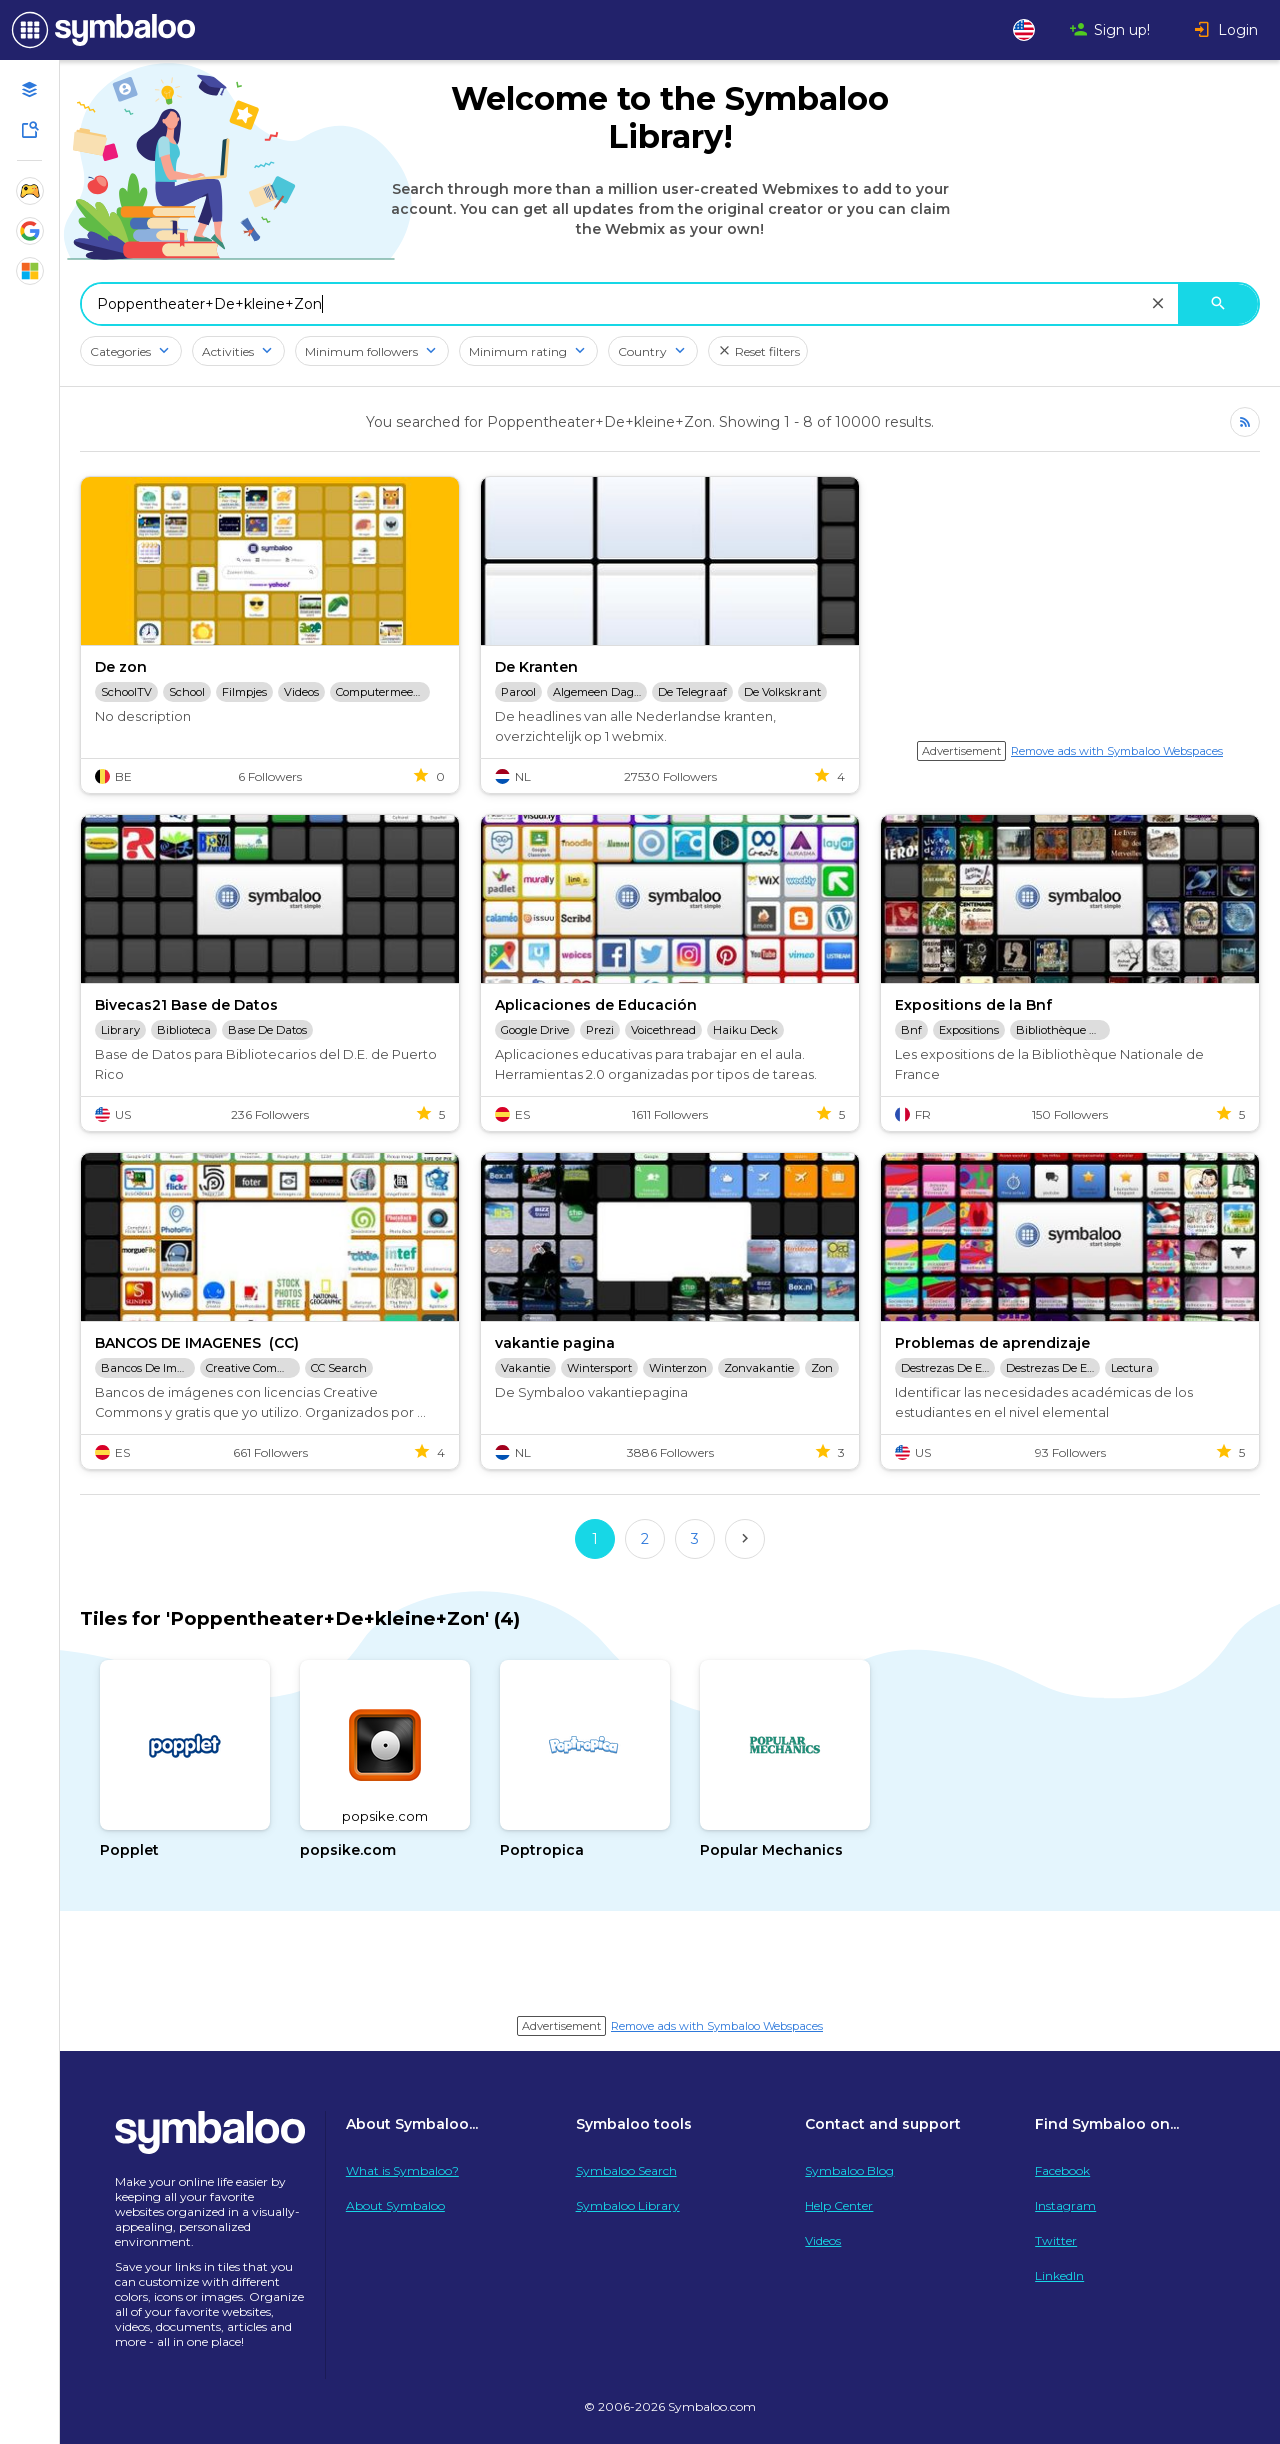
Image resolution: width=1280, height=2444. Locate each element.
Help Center (839, 2205)
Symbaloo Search (626, 2170)
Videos (823, 2240)
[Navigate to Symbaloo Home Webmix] (100, 30)
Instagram (1065, 2205)
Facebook (1062, 2170)
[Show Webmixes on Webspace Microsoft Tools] (30, 271)
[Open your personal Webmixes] (30, 90)
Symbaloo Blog (849, 2170)
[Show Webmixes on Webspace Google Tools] (30, 231)
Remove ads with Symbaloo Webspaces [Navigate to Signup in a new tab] (1117, 751)
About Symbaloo (395, 2205)
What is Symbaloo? (402, 2170)
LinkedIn (1059, 2275)
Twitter (1056, 2240)
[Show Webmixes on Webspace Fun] (30, 191)
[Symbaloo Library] (30, 130)
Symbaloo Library (628, 2205)
